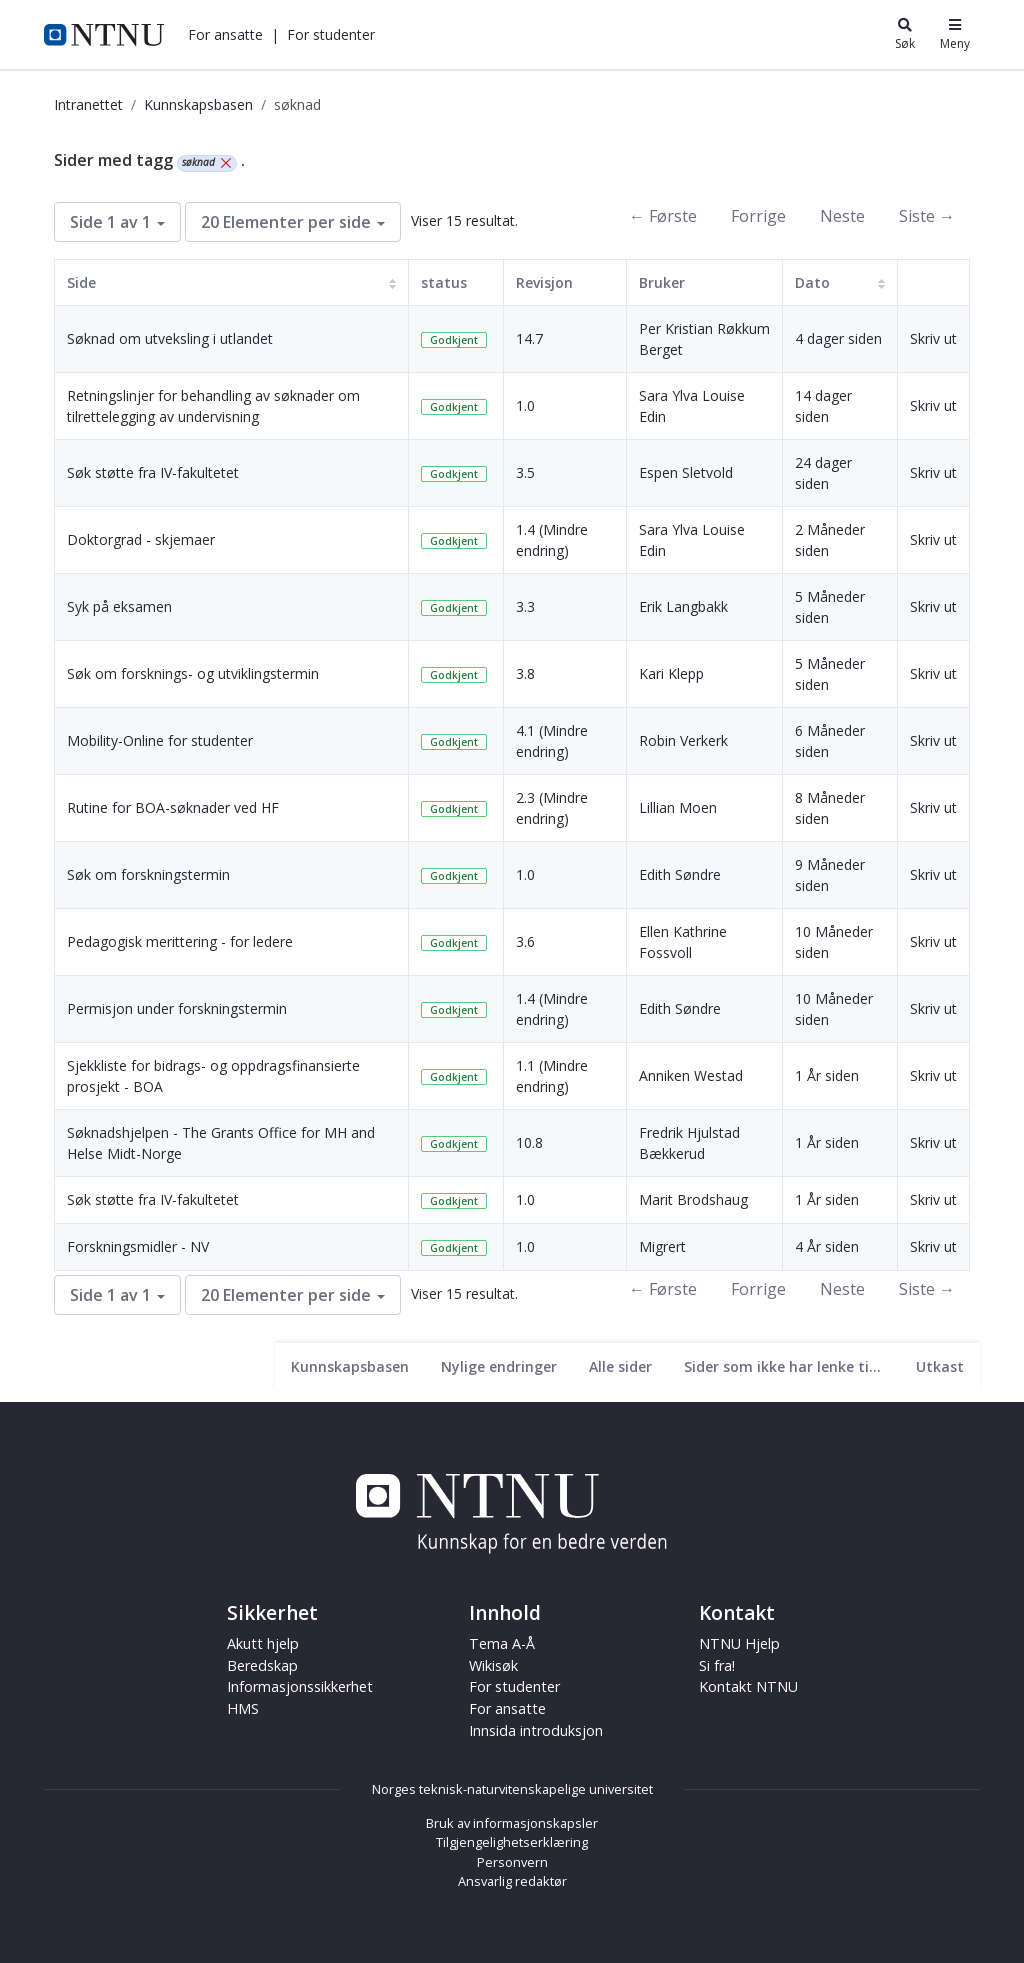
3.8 (525, 673)
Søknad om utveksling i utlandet (170, 338)
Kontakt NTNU (748, 1686)
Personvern (512, 1862)
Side (81, 282)
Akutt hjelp (263, 1643)
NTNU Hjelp (739, 1643)
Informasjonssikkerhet (300, 1686)
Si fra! (717, 1665)
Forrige (758, 216)
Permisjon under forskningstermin (177, 1008)
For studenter (331, 34)
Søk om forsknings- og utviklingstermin (193, 673)
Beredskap (262, 1665)
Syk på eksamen (119, 606)
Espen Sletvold (686, 472)
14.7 (529, 338)
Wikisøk (493, 1665)
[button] (225, 34)
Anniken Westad (691, 1075)
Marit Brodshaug (693, 1199)
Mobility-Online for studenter (160, 740)
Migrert (662, 1246)
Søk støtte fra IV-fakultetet (153, 472)
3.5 (525, 472)
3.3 (525, 606)
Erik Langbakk (683, 606)
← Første (663, 216)
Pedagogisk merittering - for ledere (180, 941)
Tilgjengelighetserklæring (512, 1842)
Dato (812, 282)
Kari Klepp (671, 673)
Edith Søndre (680, 874)
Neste (842, 216)
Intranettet (88, 104)
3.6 (525, 941)
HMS (243, 1708)
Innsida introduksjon (536, 1730)
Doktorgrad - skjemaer (141, 539)
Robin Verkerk (683, 740)
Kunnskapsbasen (198, 104)
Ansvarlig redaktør (512, 1881)
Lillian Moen (678, 807)
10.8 (529, 1142)
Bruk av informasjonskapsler (512, 1823)
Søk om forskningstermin (148, 874)
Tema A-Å (502, 1643)
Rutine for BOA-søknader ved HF (173, 807)
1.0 (525, 405)
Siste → (927, 216)
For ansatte (225, 34)
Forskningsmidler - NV (138, 1246)
